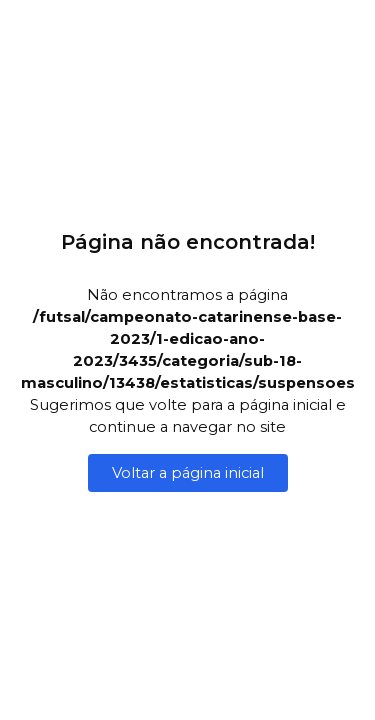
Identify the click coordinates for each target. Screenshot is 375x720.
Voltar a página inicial (188, 473)
